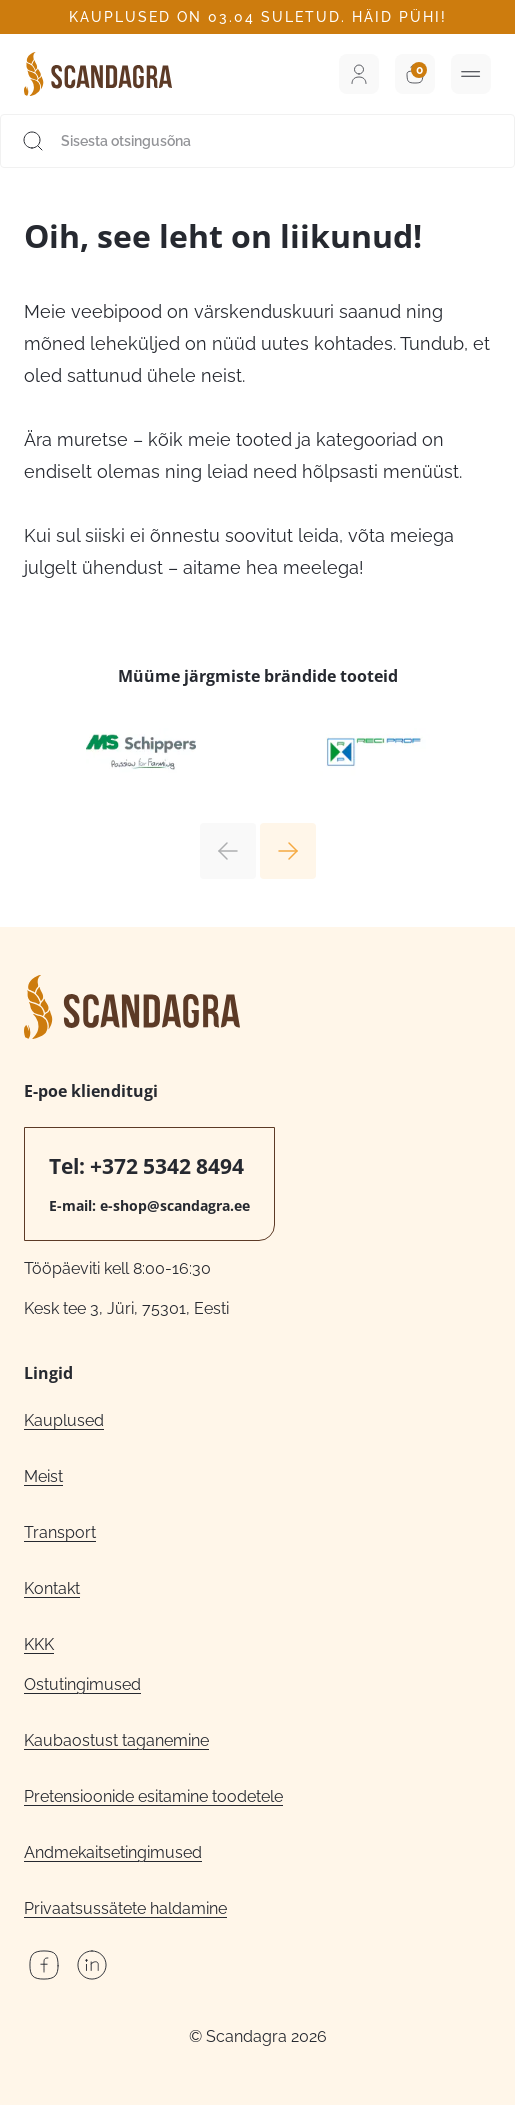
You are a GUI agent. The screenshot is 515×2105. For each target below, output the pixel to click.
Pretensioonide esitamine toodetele (153, 1796)
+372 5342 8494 (167, 1166)
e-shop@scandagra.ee (175, 1205)
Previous (228, 851)
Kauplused (64, 1420)
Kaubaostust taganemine (116, 1740)
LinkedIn (92, 1965)
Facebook (44, 1965)
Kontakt (52, 1588)
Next (288, 851)
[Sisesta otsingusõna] (257, 141)
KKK (39, 1644)
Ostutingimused (82, 1684)
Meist (43, 1476)
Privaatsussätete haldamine (125, 1908)
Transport (60, 1532)
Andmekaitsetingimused (113, 1852)
